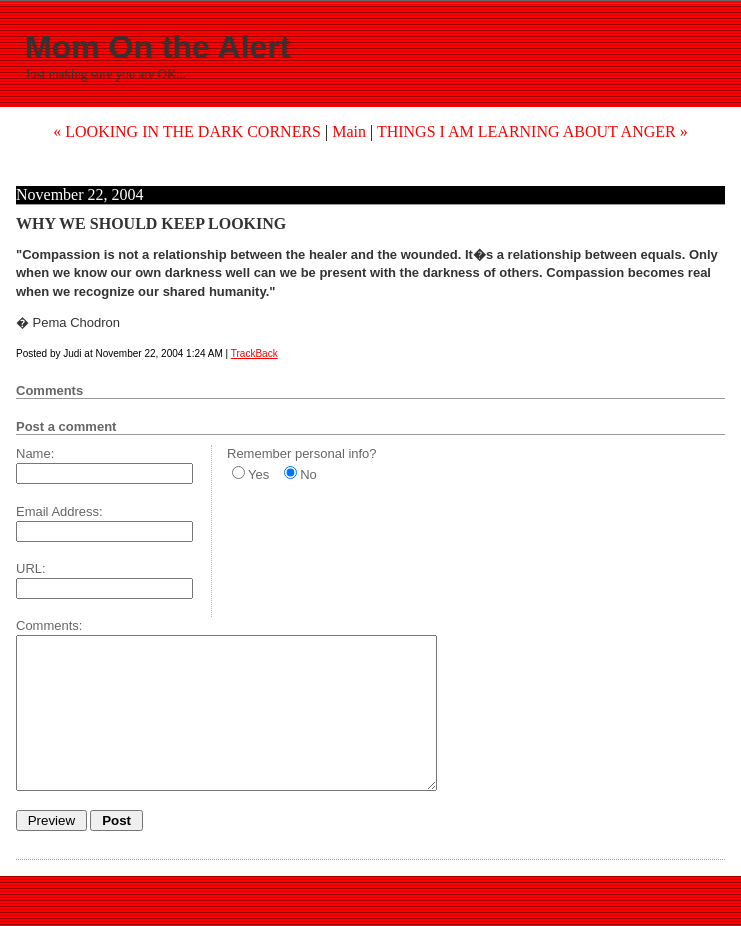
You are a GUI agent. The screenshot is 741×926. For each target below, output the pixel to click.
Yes (258, 474)
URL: (31, 568)
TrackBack (254, 353)
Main (349, 131)
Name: (35, 453)
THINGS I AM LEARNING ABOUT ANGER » (532, 131)
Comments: (49, 625)
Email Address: (59, 511)
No (308, 474)
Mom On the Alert (157, 47)
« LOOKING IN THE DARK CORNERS (187, 131)
